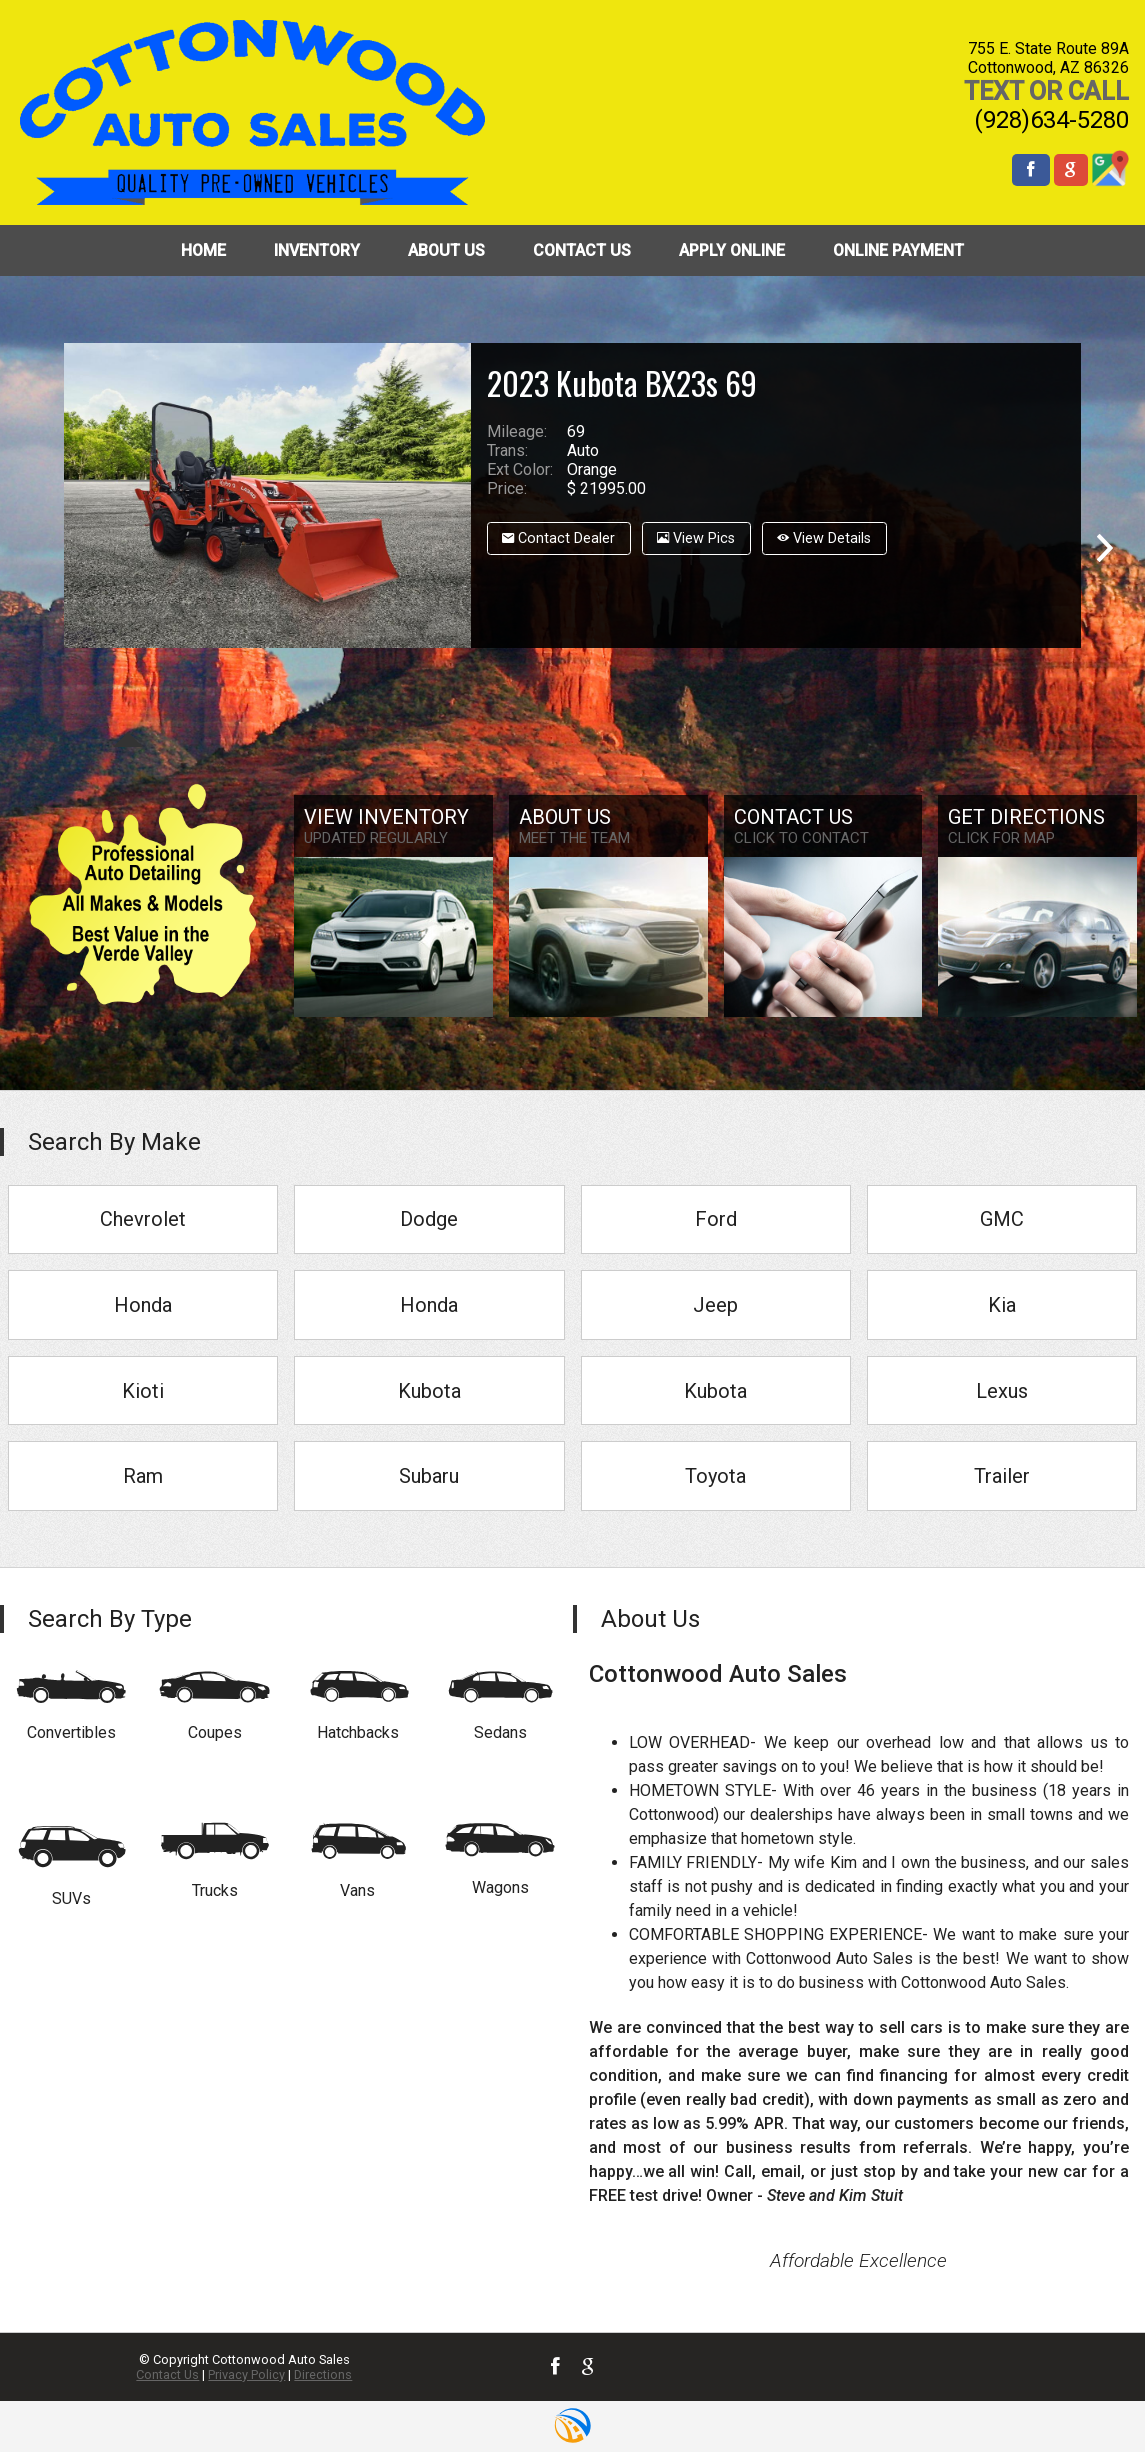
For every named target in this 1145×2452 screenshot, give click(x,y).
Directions (323, 2374)
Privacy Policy (246, 2374)
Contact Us (167, 2374)
